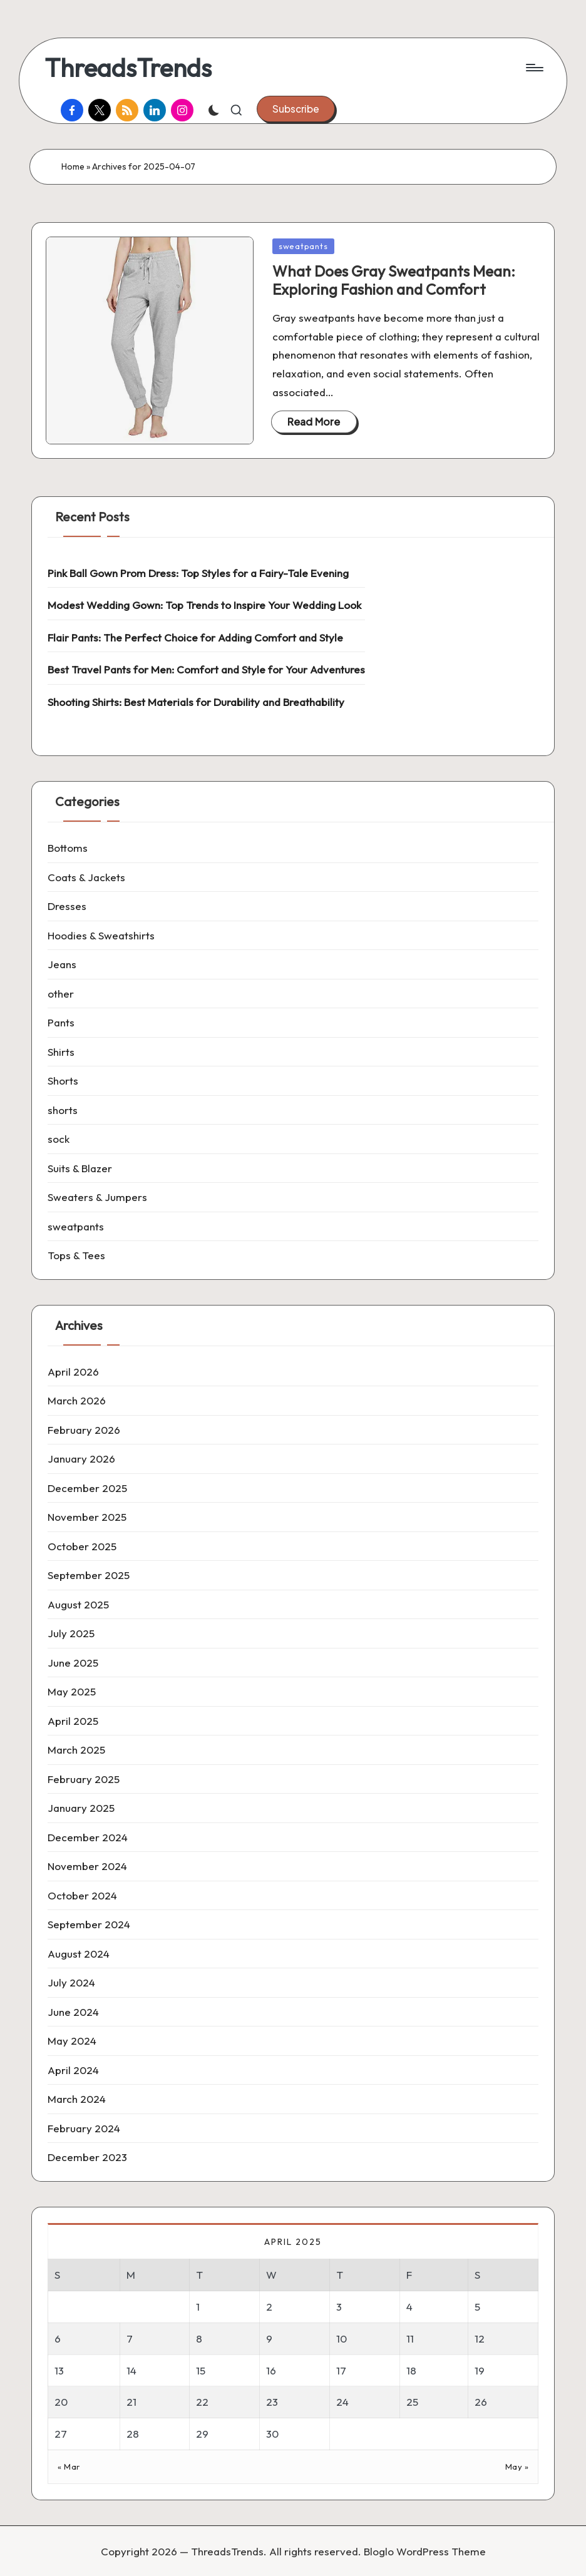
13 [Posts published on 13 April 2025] (59, 2370)
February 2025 (84, 1779)
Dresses (67, 905)
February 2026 (84, 1429)
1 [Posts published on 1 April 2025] (198, 2306)
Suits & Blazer (80, 1168)
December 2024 (88, 1837)
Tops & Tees (76, 1255)
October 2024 (82, 1895)
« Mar (69, 2466)
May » (517, 2466)
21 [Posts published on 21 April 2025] (131, 2401)
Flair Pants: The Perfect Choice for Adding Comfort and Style (195, 637)
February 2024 (84, 2128)
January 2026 (81, 1458)
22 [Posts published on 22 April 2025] (202, 2401)
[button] (296, 109)
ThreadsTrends (128, 67)
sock (58, 1138)
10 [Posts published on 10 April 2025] (341, 2338)
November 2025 (87, 1516)
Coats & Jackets (86, 877)
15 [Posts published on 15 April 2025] (200, 2370)
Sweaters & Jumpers (97, 1197)
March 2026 (77, 1400)
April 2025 (73, 1720)
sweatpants (303, 246)
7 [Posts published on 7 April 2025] (129, 2338)
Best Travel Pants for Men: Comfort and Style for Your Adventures (206, 669)
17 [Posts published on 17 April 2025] (341, 2370)
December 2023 (87, 2157)
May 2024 (72, 2040)
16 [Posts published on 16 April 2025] (271, 2370)
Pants (61, 1022)
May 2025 (72, 1691)
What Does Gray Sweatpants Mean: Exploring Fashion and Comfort (393, 280)
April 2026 (73, 1371)
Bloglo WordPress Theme (425, 2551)
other (61, 993)
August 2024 (79, 1953)
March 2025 (76, 1749)
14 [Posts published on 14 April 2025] (131, 2370)
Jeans (62, 964)
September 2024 (89, 1924)
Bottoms (68, 847)
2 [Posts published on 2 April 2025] (269, 2306)
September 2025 (89, 1575)
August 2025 (78, 1604)
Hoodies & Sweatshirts (101, 935)
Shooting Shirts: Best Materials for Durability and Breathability (196, 701)
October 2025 (82, 1546)
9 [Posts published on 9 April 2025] (269, 2338)
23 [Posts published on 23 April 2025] (272, 2401)
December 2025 (87, 1488)
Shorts (63, 1080)
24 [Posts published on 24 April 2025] (342, 2401)
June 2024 (73, 2011)
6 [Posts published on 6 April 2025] (57, 2338)
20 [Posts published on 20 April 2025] (61, 2401)
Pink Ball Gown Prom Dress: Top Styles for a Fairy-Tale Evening (198, 573)
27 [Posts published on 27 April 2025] (60, 2433)
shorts (63, 1110)
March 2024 (77, 2098)
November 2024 (87, 1866)
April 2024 (73, 2070)
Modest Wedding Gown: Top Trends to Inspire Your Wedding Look (204, 604)
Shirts (61, 1051)
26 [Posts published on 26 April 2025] (481, 2401)
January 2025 (81, 1807)
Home (73, 166)
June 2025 (73, 1662)
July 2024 (71, 1982)
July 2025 (71, 1633)
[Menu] (534, 67)
